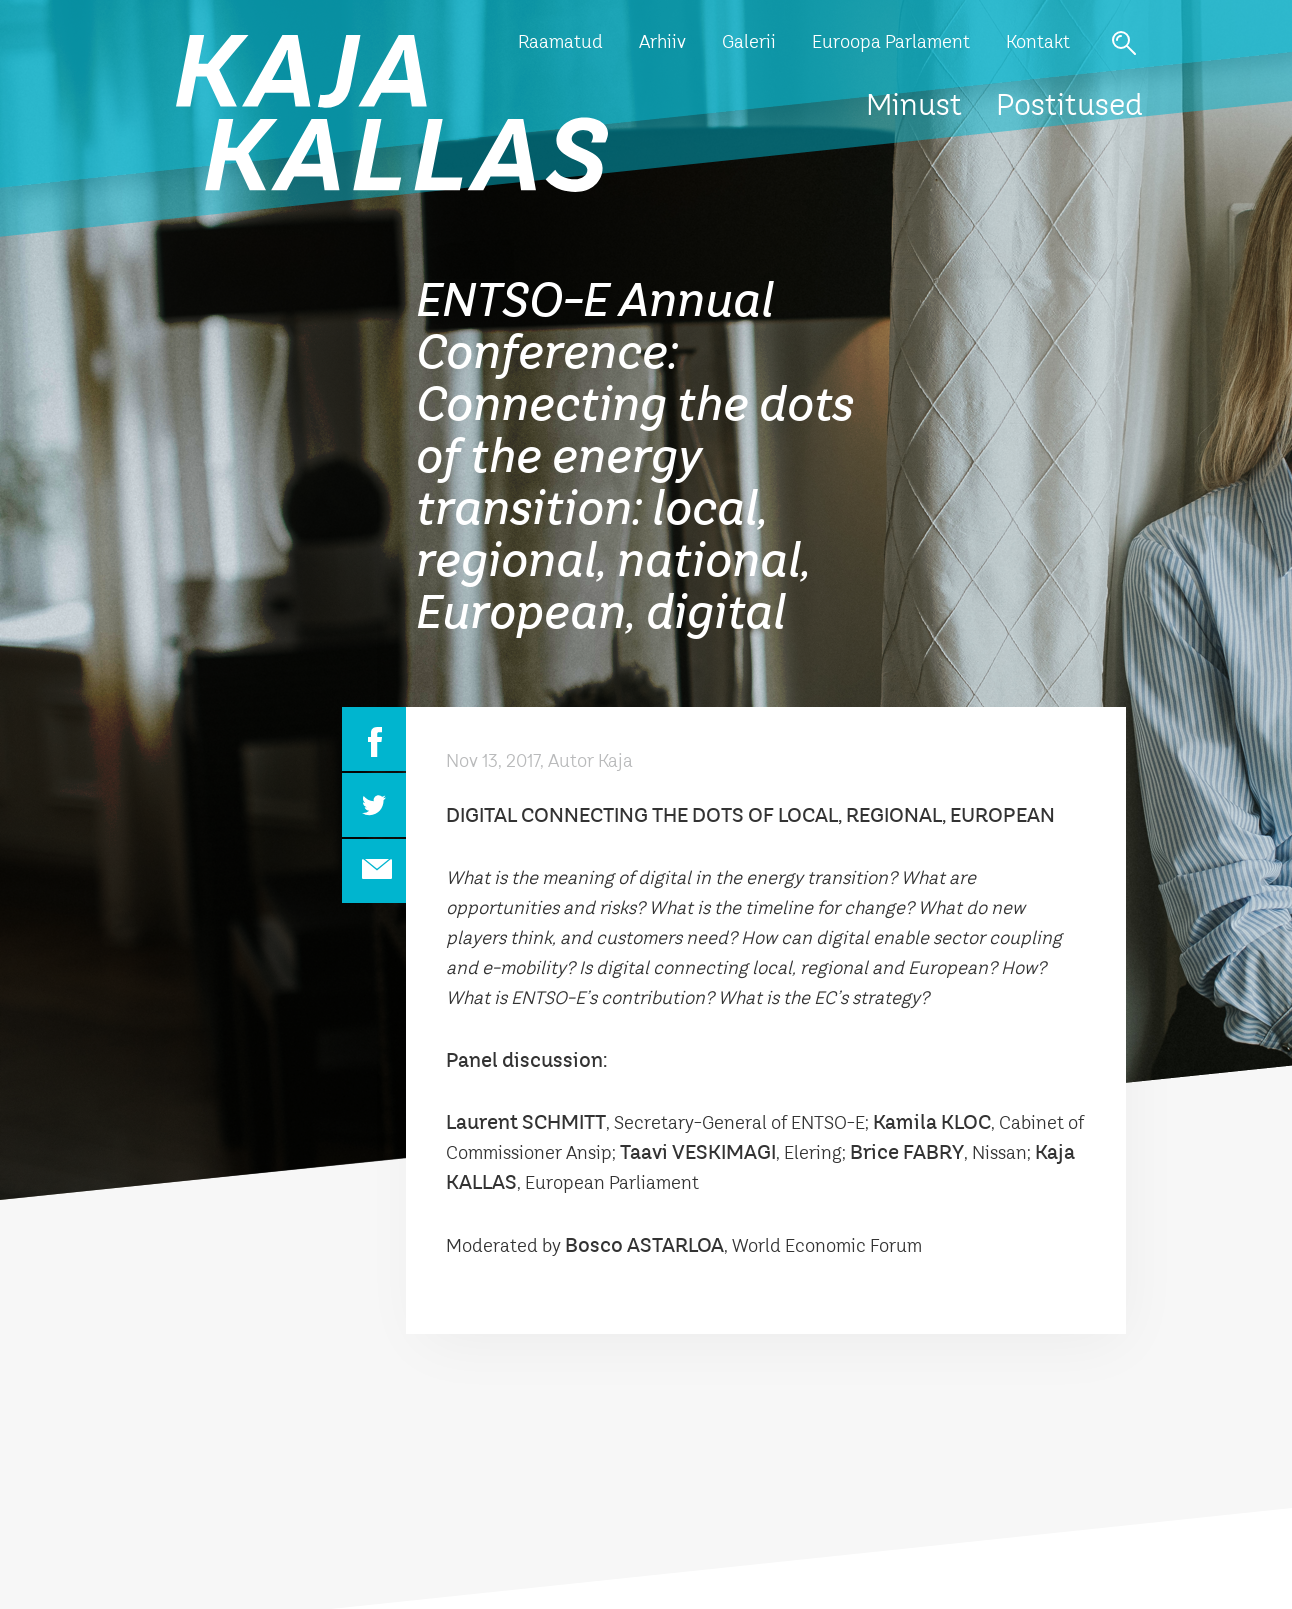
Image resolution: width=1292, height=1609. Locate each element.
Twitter (374, 805)
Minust (914, 107)
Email (374, 871)
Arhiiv (662, 43)
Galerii (749, 43)
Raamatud (560, 43)
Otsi (1124, 43)
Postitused (1069, 107)
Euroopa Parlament (891, 43)
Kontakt (1038, 43)
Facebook (374, 739)
